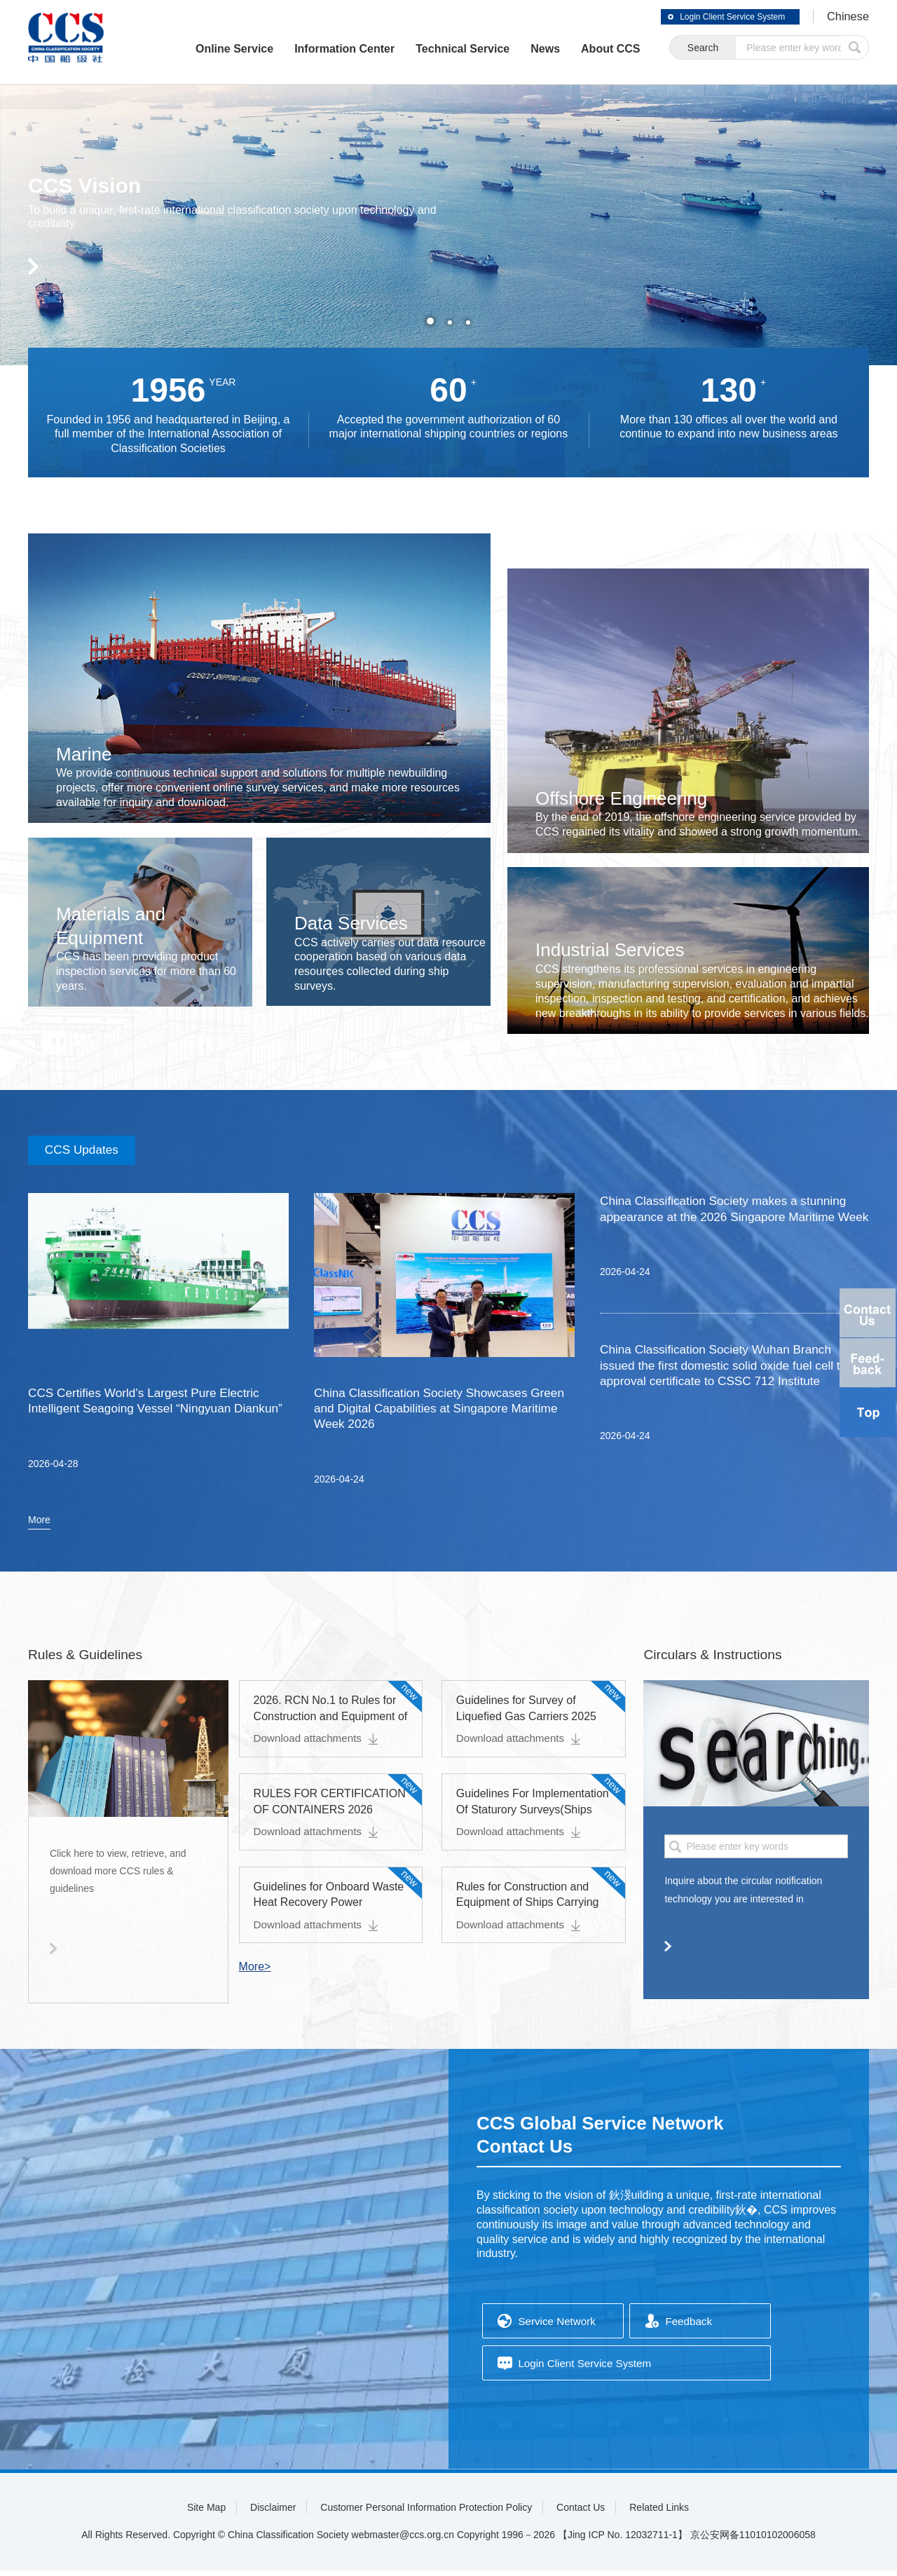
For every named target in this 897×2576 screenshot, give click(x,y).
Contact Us (580, 2513)
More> (255, 1972)
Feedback (689, 2327)
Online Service (200, 49)
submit (855, 48)
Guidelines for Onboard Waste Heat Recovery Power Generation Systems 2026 (329, 1908)
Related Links (659, 2513)
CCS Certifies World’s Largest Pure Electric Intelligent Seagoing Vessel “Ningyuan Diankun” (149, 1412)
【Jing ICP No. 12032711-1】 (622, 2540)
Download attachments (319, 1744)
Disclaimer (273, 2513)
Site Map (206, 2513)
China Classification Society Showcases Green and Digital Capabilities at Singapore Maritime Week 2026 (435, 1412)
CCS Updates (87, 1152)
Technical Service (429, 49)
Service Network (558, 2327)
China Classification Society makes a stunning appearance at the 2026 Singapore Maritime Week (729, 1220)
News (511, 49)
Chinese (846, 17)
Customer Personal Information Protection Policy (426, 2513)
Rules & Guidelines (87, 1660)
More (39, 1526)
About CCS (576, 49)
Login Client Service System (714, 17)
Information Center (311, 49)
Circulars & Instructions (715, 1660)
